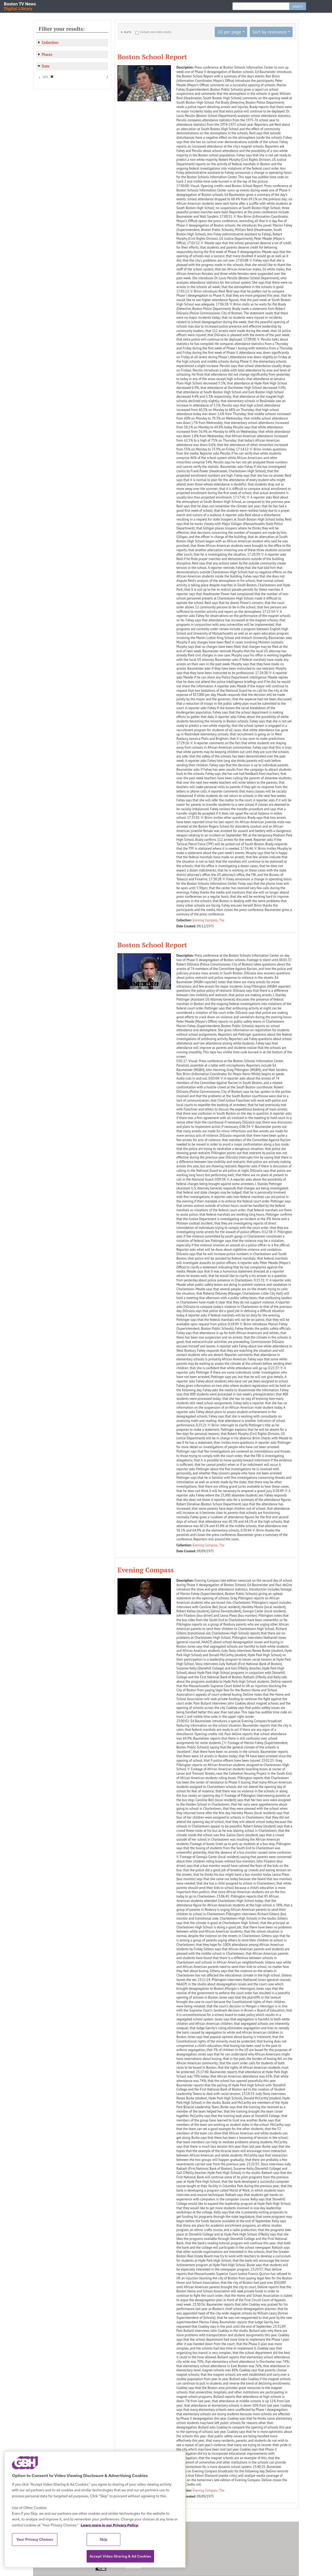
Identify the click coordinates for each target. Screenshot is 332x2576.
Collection (50, 42)
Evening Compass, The (209, 920)
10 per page (229, 32)
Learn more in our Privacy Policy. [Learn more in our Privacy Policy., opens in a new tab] (110, 2525)
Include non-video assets (155, 32)
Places (47, 54)
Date (46, 66)
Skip (103, 2539)
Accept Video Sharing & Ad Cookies (120, 2556)
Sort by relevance (269, 32)
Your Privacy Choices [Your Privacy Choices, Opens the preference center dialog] (34, 2539)
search (298, 6)
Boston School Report (152, 56)
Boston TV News (20, 6)
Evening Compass (145, 1569)
